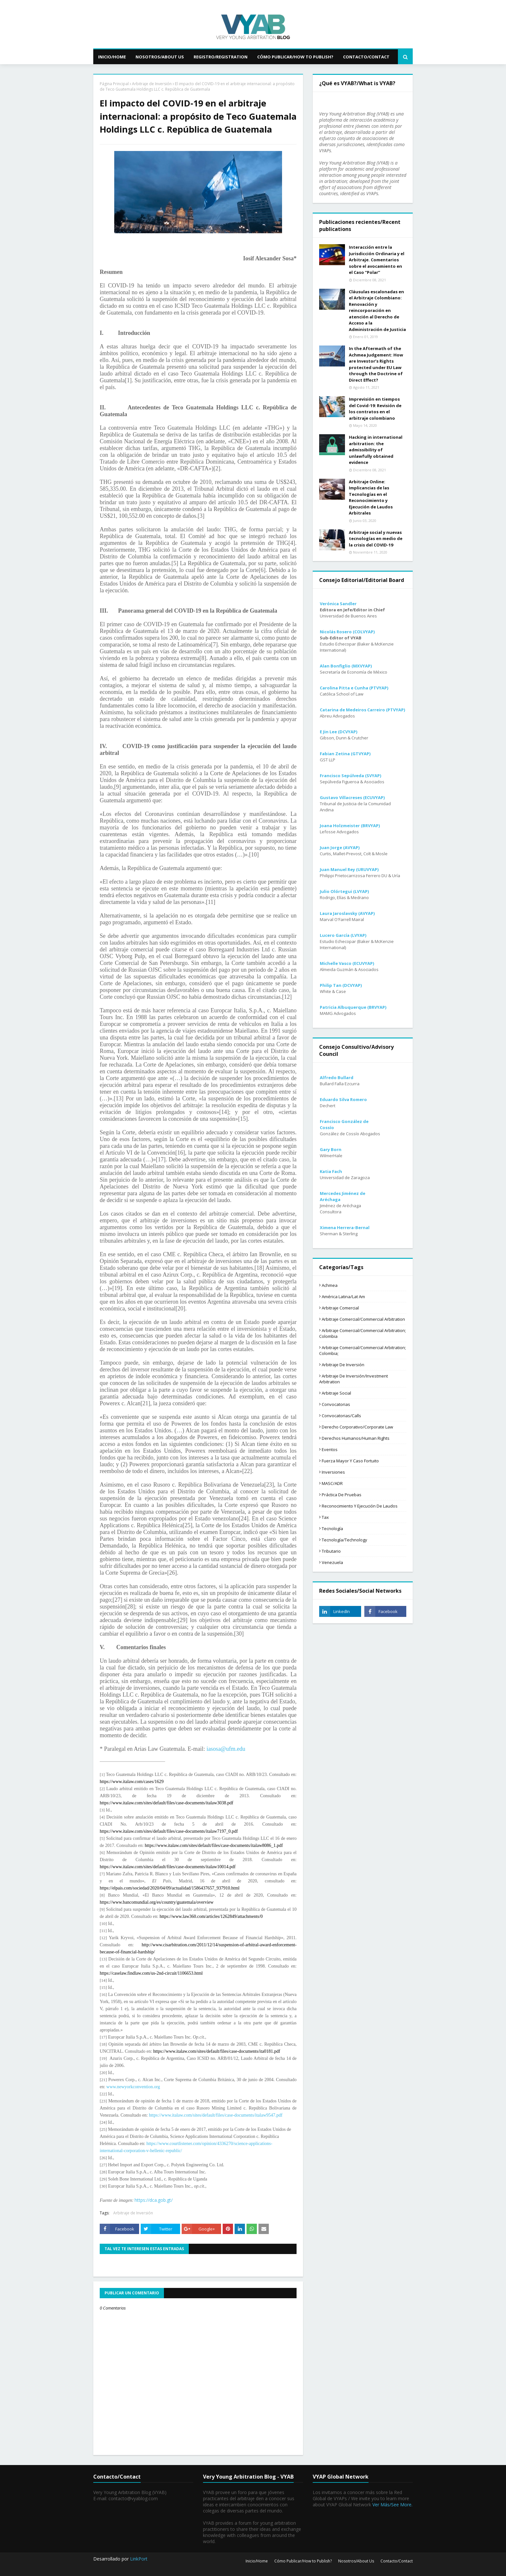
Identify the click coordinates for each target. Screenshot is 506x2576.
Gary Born (330, 1149)
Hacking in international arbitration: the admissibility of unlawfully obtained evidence (375, 449)
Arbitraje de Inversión (152, 83)
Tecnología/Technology (344, 1540)
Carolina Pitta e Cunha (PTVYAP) (354, 688)
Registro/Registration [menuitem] (221, 57)
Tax (325, 1517)
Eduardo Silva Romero (343, 1099)
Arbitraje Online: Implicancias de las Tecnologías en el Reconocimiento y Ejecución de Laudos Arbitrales (371, 497)
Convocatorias (336, 1404)
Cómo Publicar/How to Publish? (303, 2561)
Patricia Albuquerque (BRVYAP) (353, 1007)
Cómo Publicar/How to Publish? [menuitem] (295, 57)
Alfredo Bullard (336, 1077)
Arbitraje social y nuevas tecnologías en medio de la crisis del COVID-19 (375, 538)
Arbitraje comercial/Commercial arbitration (363, 1319)
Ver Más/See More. (392, 2504)
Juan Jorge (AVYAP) (339, 847)
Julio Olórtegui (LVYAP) (344, 891)
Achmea (330, 1285)
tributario (331, 1551)
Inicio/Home (257, 2561)
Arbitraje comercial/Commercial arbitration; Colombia (362, 1333)
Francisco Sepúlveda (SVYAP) (350, 775)
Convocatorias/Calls (341, 1415)
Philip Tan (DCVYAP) (341, 985)
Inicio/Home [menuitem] (112, 57)
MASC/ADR (332, 1483)
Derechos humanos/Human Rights (356, 1438)
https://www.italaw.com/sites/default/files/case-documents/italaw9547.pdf (215, 2115)
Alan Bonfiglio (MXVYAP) (346, 666)
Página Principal (114, 83)
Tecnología (332, 1528)
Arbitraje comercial (340, 1308)
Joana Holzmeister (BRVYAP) (350, 825)
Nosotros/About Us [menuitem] (160, 57)
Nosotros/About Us (356, 2561)
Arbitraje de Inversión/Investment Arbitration (353, 1379)
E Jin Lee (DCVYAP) (338, 732)
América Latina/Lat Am (343, 1296)
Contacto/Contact (396, 2561)
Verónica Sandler (338, 603)
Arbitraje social (336, 1393)
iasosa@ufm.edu (226, 1749)
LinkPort (138, 2559)
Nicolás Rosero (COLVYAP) (347, 632)
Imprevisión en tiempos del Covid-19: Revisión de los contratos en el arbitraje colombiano (375, 408)
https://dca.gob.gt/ (154, 2200)
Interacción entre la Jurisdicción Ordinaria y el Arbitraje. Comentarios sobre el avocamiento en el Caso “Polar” (376, 259)
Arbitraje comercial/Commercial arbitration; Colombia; (362, 1350)
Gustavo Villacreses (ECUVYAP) (352, 797)
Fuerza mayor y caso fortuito (350, 1461)
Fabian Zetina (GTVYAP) (345, 754)
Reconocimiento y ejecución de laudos (360, 1506)
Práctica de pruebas (341, 1495)
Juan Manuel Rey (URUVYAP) (349, 869)
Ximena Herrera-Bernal (344, 1227)
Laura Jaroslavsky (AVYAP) (347, 913)
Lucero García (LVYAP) (343, 935)
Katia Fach (331, 1171)
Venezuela (332, 1562)
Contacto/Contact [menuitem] (366, 57)
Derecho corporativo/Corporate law (357, 1427)
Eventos (330, 1449)
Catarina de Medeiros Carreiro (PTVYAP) (362, 710)
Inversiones (333, 1472)
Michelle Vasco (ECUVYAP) (347, 963)
